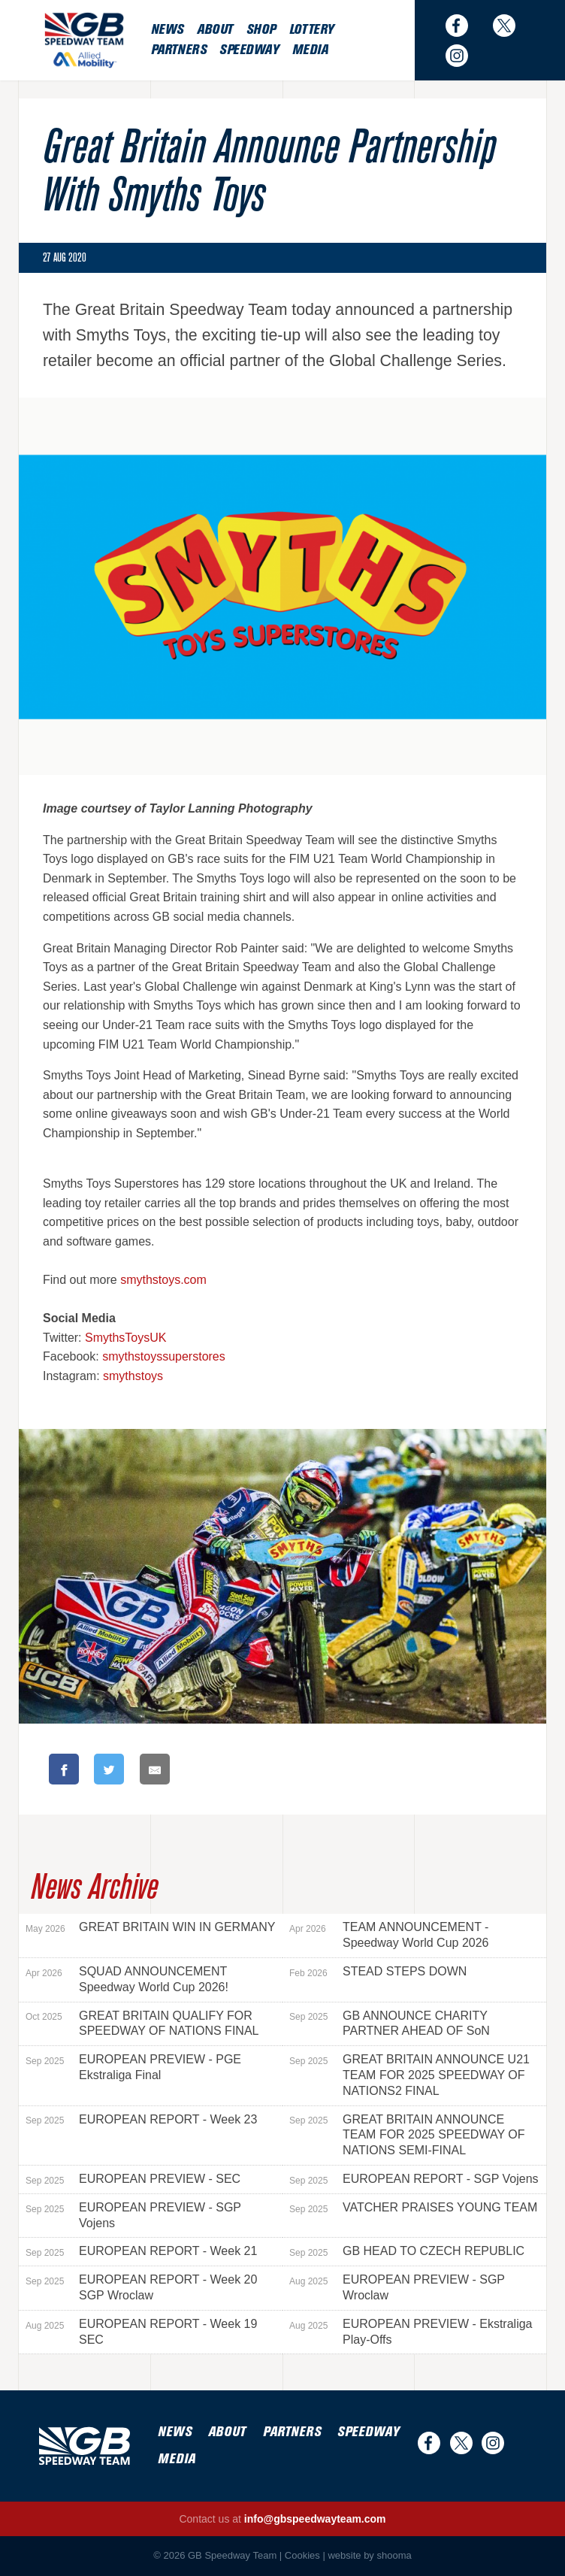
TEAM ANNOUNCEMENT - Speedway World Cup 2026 (389, 1935)
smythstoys (133, 1376)
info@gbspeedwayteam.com (315, 2519)
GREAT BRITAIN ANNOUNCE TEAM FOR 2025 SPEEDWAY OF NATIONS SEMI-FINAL (406, 2135)
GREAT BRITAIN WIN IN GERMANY (150, 1927)
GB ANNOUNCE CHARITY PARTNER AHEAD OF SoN (389, 2023)
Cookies (302, 2555)
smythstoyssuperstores (163, 1356)
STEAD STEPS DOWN (378, 1971)
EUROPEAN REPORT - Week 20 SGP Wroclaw (141, 2287)
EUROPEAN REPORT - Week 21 (141, 2251)
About (215, 30)
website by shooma (369, 2555)
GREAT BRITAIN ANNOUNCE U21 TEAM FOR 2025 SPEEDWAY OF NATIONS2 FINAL (409, 2075)
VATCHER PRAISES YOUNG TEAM (413, 2207)
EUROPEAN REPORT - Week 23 (141, 2119)
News (167, 30)
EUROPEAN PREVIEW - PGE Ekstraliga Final (133, 2067)
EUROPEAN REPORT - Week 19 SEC (141, 2331)
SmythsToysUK (125, 1337)
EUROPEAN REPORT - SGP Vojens (414, 2179)
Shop (261, 30)
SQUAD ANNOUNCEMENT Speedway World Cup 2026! (127, 1979)
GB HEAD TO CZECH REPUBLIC (406, 2251)
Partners (178, 50)
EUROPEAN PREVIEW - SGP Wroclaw (397, 2287)
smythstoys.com (163, 1279)
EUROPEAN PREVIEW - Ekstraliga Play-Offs (411, 2331)
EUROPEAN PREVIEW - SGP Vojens (133, 2215)
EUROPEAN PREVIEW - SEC (133, 2179)
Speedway (248, 50)
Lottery (311, 30)
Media (310, 50)
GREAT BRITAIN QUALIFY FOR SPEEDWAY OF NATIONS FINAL (142, 2023)
